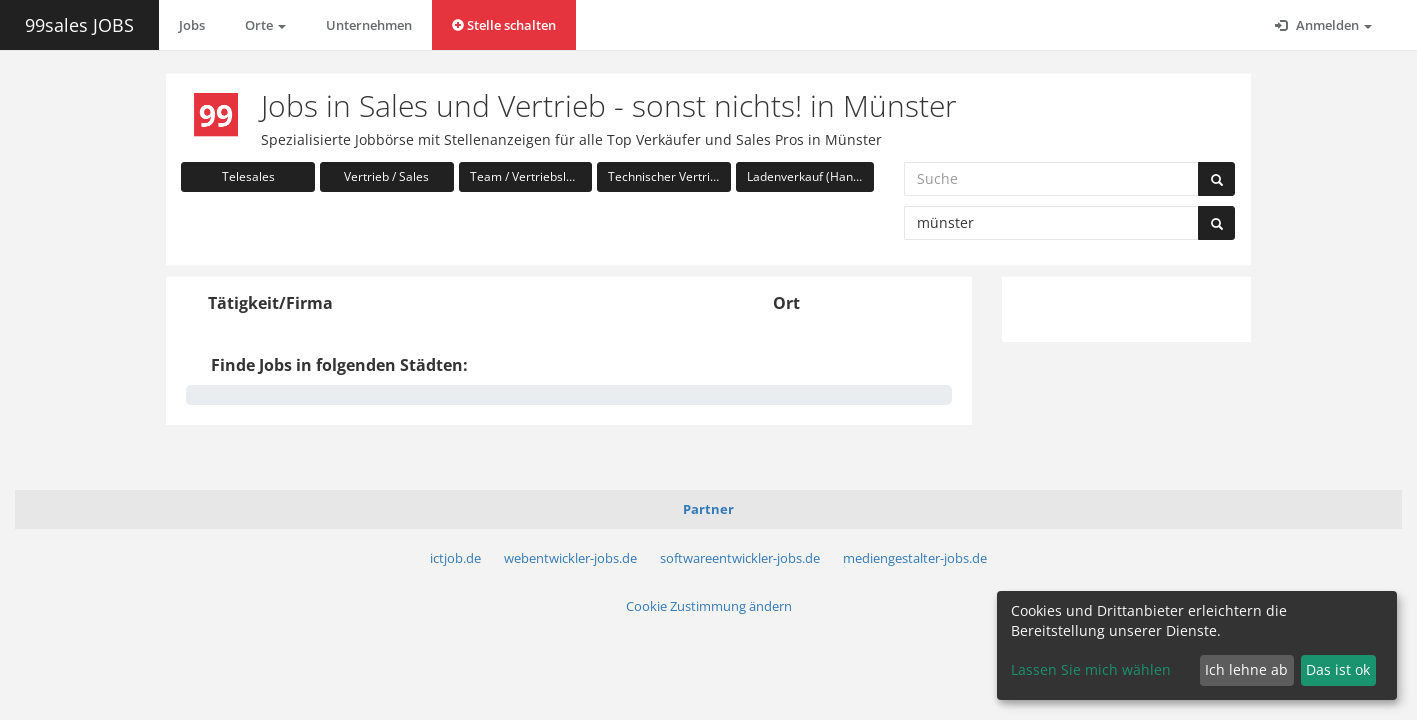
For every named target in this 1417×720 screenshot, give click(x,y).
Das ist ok (1338, 669)
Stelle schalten (504, 25)
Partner (708, 509)
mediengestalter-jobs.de (915, 558)
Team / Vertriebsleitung (531, 176)
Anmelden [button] (1323, 25)
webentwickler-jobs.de (570, 558)
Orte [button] (265, 25)
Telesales (248, 176)
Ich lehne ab (1246, 669)
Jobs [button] (192, 25)
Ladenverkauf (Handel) (810, 176)
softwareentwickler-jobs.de (740, 558)
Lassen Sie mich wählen (1091, 669)
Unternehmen (369, 25)
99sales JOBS (79, 25)
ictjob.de (455, 558)
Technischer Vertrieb (666, 176)
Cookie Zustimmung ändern (709, 606)
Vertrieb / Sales (386, 176)
